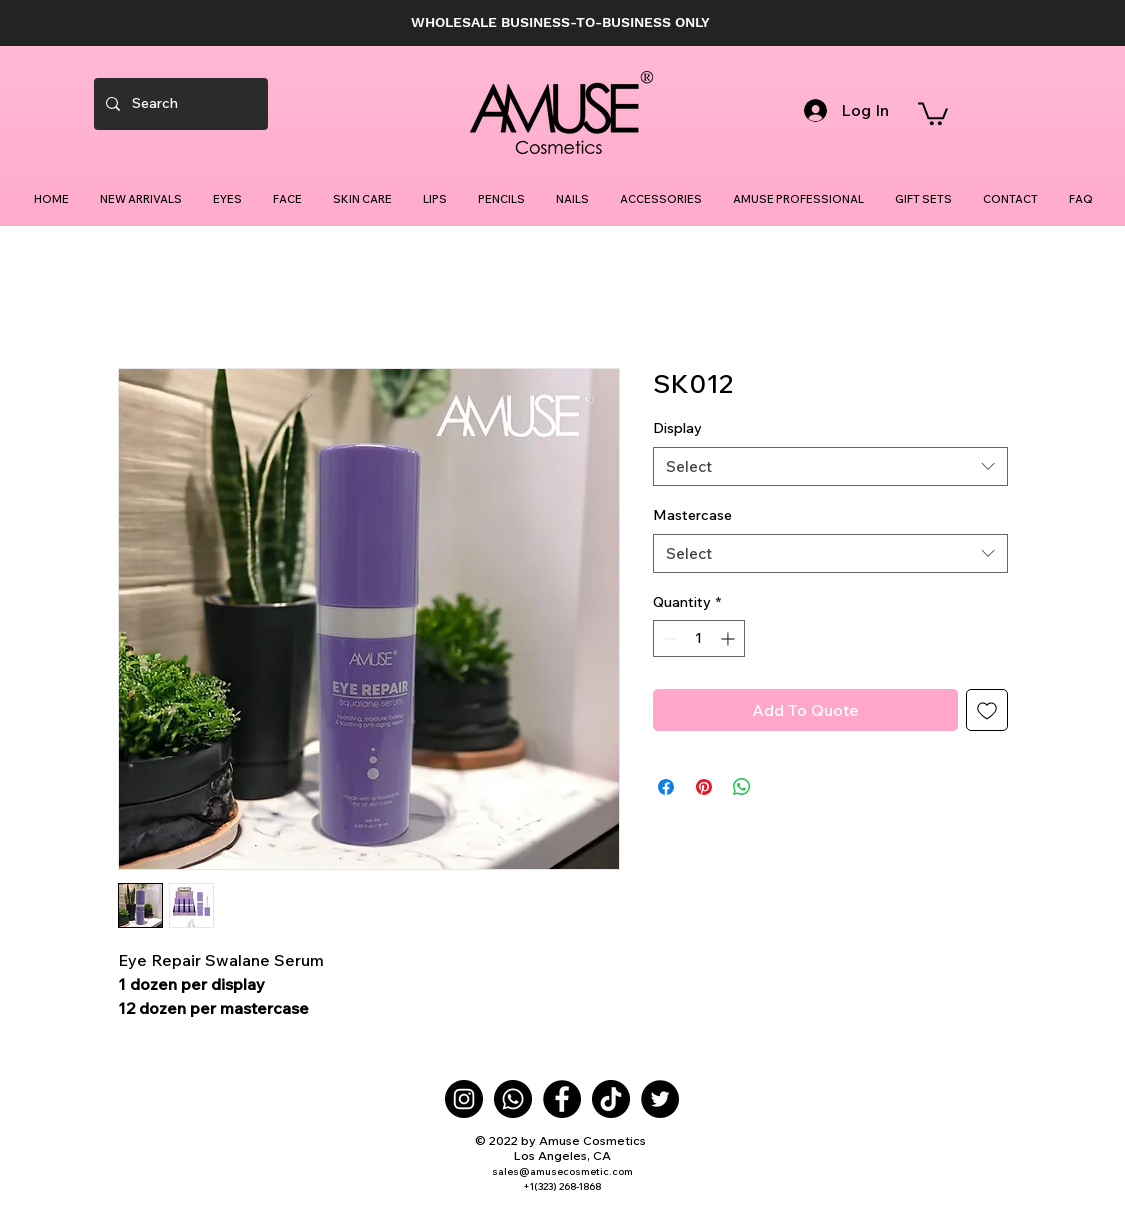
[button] (933, 112)
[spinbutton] (699, 638)
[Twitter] (660, 1099)
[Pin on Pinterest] (704, 787)
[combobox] (830, 466)
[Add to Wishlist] (987, 710)
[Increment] (729, 638)
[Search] (179, 104)
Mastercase (692, 515)
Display (677, 428)
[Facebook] (562, 1099)
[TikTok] (611, 1099)
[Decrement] (668, 638)
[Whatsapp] (513, 1099)
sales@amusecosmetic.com (562, 1171)
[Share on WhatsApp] (742, 787)
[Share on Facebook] (666, 787)
